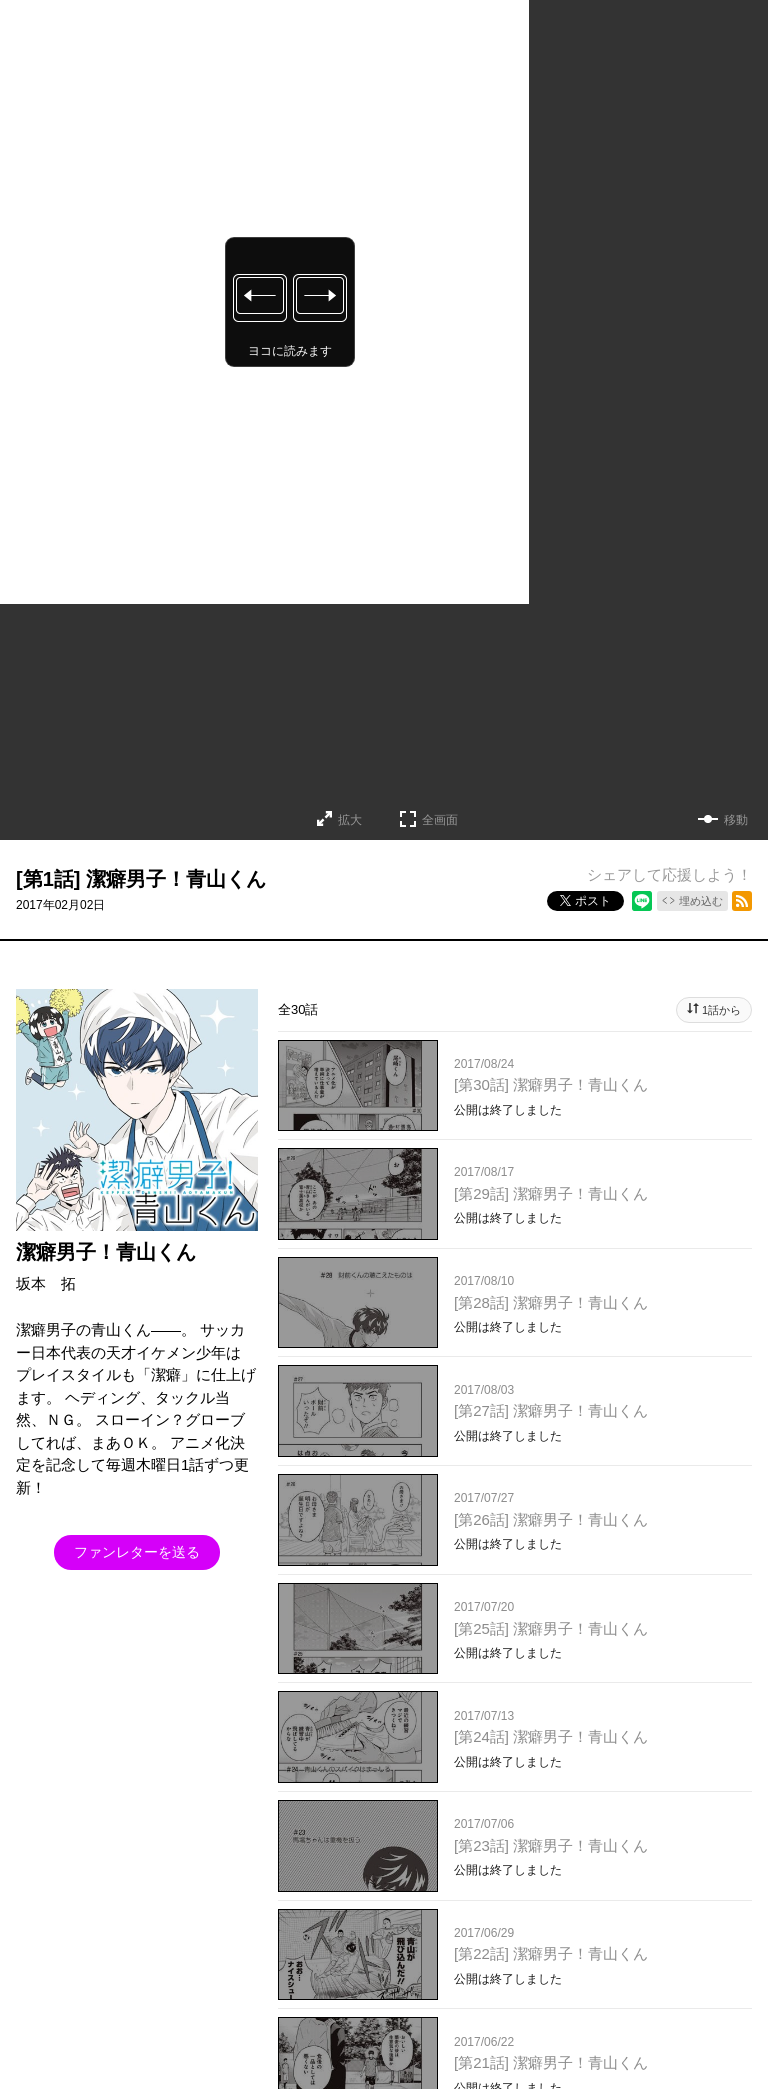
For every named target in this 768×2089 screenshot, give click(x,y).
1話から (721, 1010)
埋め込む (701, 901)
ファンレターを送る (137, 1552)
